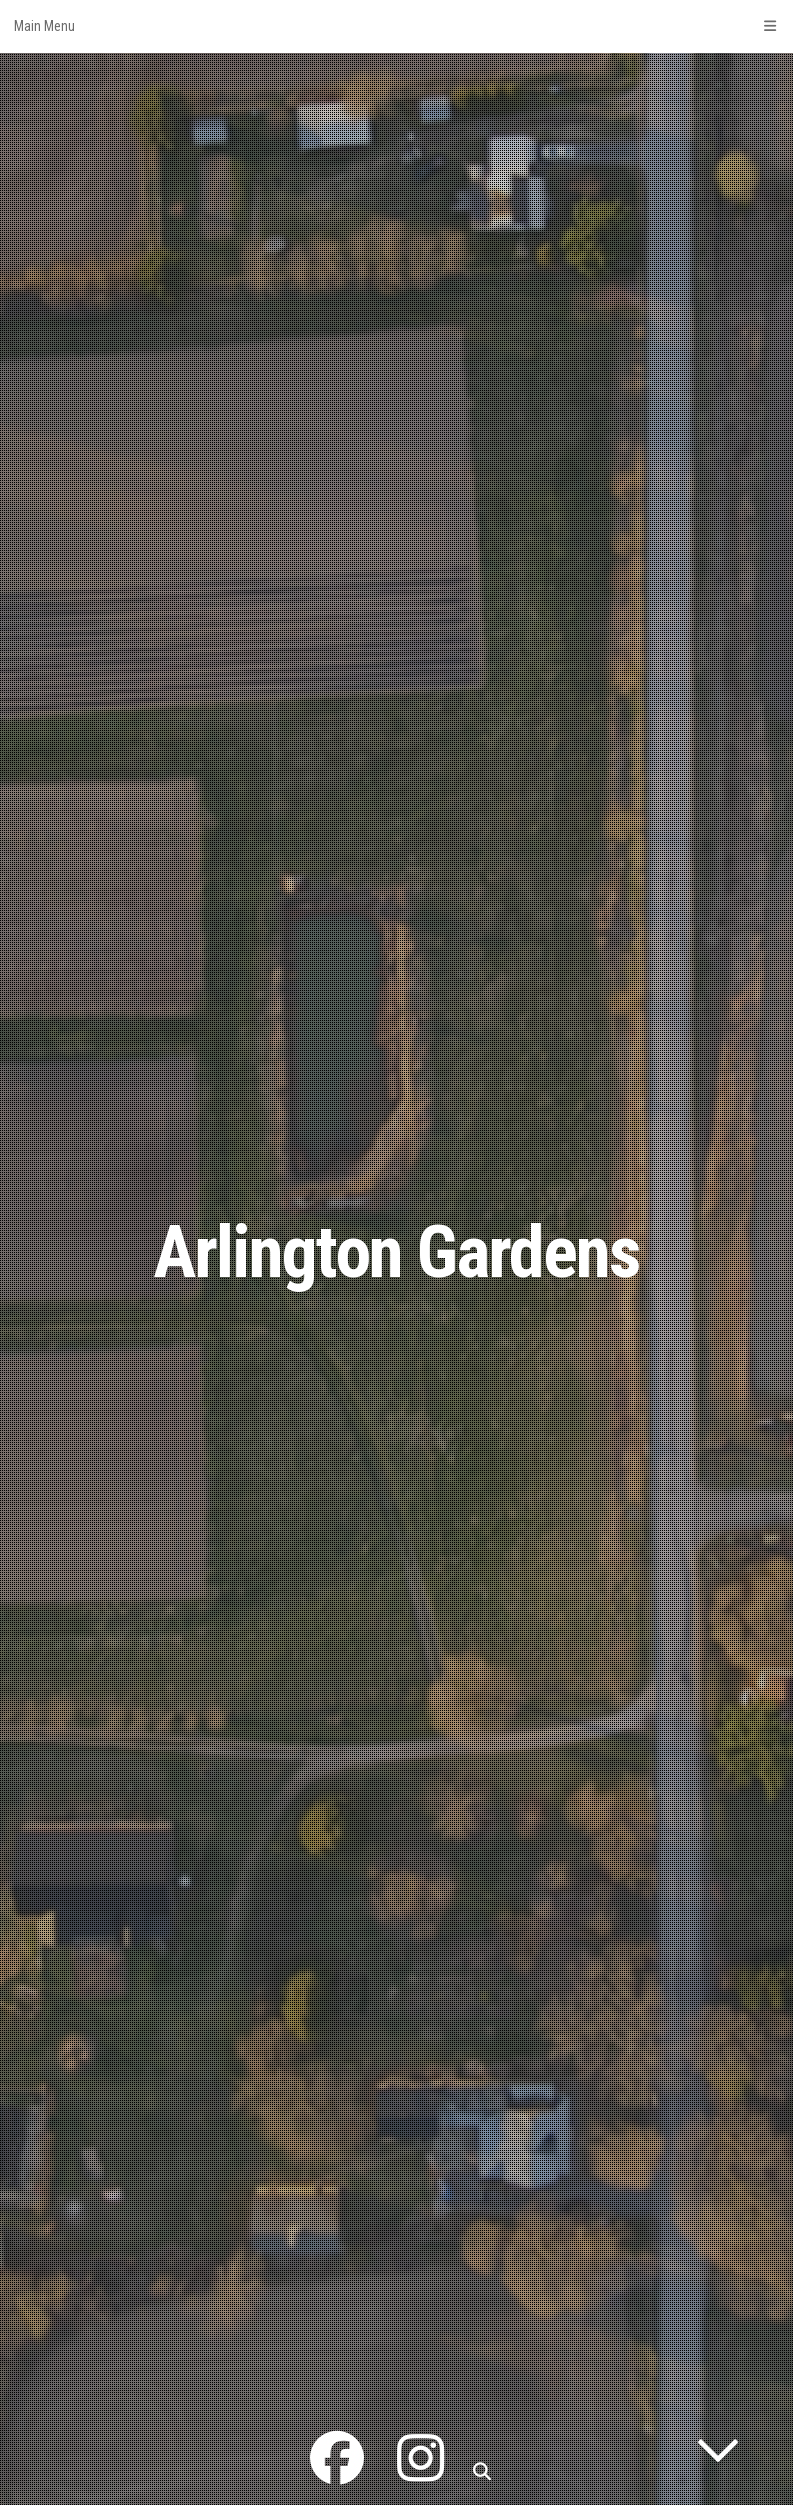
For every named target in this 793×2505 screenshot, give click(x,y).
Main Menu (396, 26)
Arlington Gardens (396, 1252)
